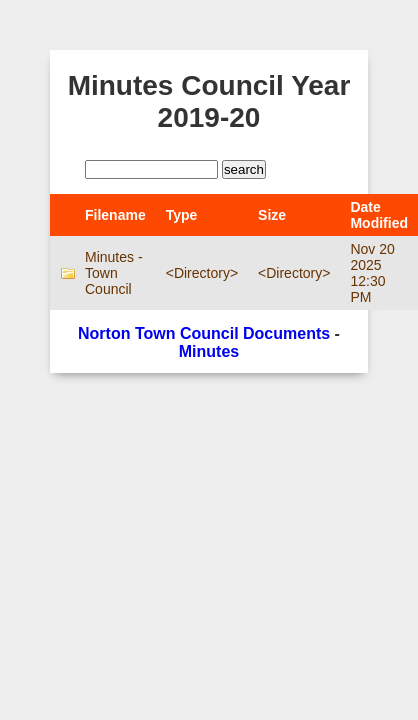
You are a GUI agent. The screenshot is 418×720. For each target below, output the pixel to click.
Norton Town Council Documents (204, 333)
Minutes (209, 351)
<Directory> (202, 273)
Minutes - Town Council (114, 273)
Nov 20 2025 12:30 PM (372, 273)
